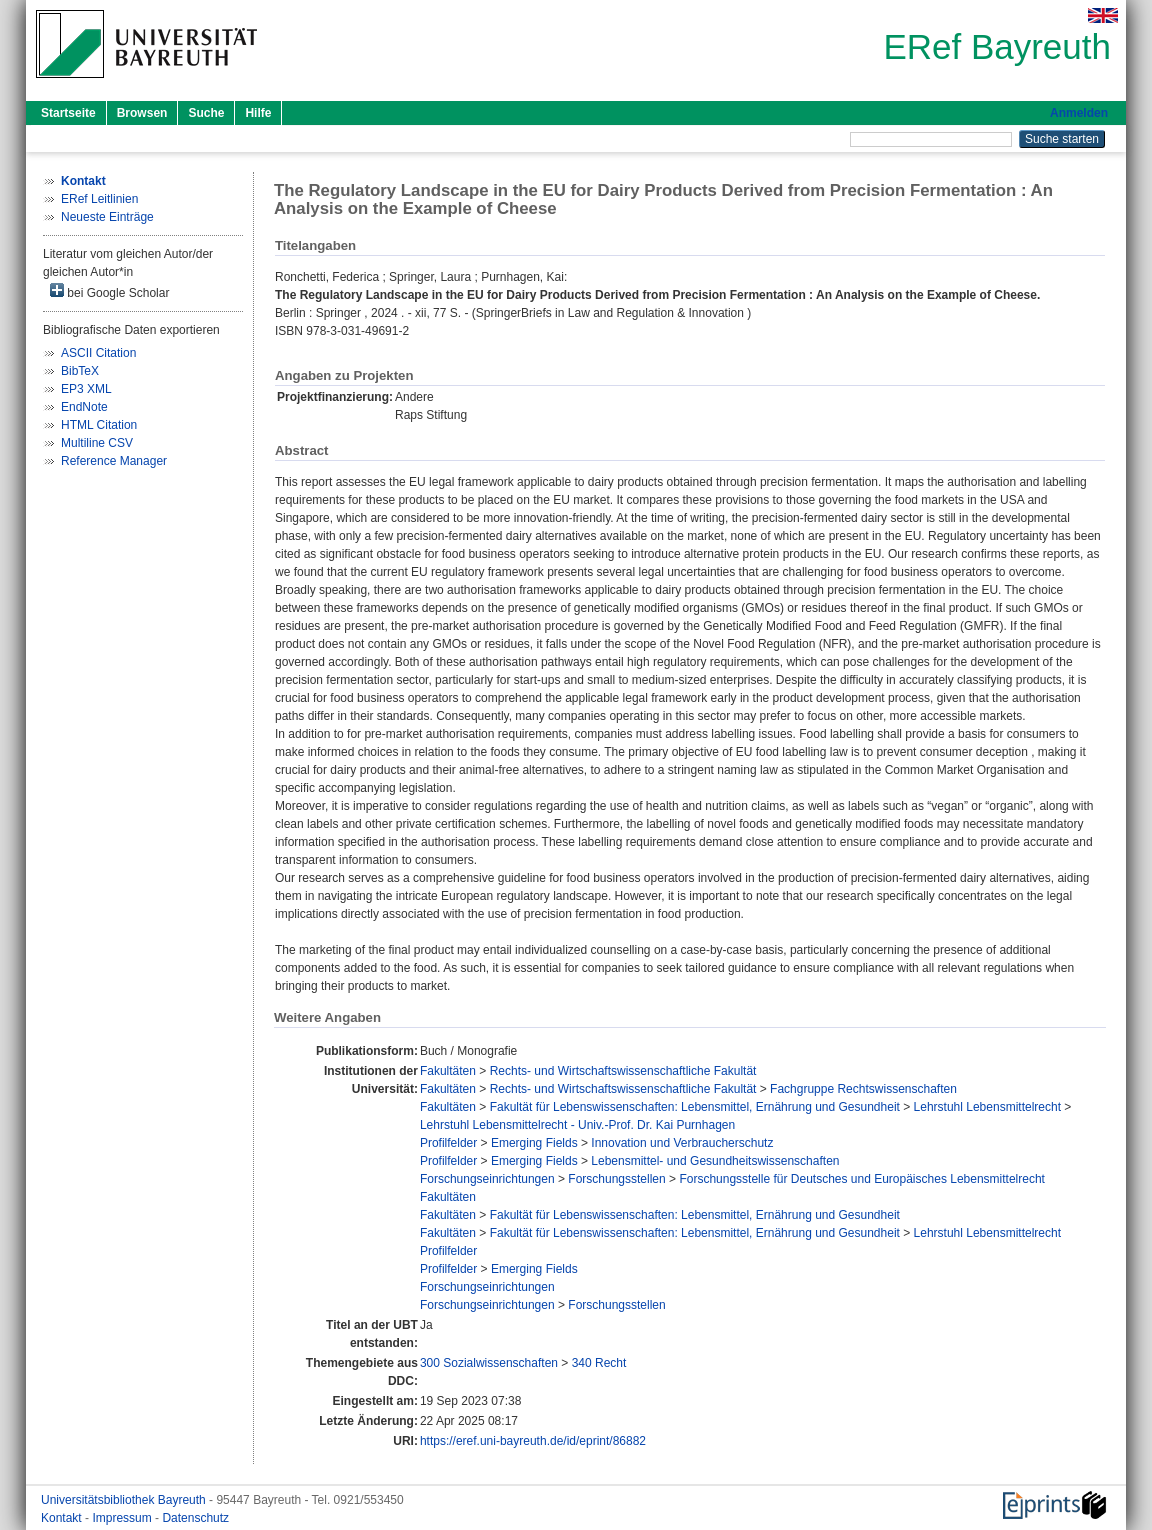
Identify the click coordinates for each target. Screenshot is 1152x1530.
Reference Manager (114, 461)
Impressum (123, 1518)
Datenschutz (195, 1518)
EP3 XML (86, 389)
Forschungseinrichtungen (487, 1179)
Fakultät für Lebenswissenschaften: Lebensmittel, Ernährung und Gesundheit (695, 1107)
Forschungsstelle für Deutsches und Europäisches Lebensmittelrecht (862, 1179)
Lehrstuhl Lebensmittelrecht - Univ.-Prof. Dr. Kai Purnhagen (577, 1125)
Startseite (68, 113)
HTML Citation (99, 425)
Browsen (142, 113)
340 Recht (599, 1363)
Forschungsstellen (616, 1179)
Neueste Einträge (107, 217)
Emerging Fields (534, 1143)
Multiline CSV (97, 443)
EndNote (84, 407)
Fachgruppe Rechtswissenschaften (863, 1089)
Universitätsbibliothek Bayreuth (125, 1500)
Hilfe (258, 113)
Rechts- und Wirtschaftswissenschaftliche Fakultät (623, 1071)
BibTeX (80, 371)
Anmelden (1079, 113)
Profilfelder (448, 1143)
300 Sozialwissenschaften (489, 1363)
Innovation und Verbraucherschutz (682, 1143)
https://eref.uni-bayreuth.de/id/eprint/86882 (533, 1441)
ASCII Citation (98, 353)
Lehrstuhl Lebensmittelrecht (987, 1107)
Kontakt (63, 1518)
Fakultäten (448, 1071)
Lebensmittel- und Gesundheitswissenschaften (715, 1161)
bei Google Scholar (109, 291)
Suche (206, 113)
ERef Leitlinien (99, 199)
